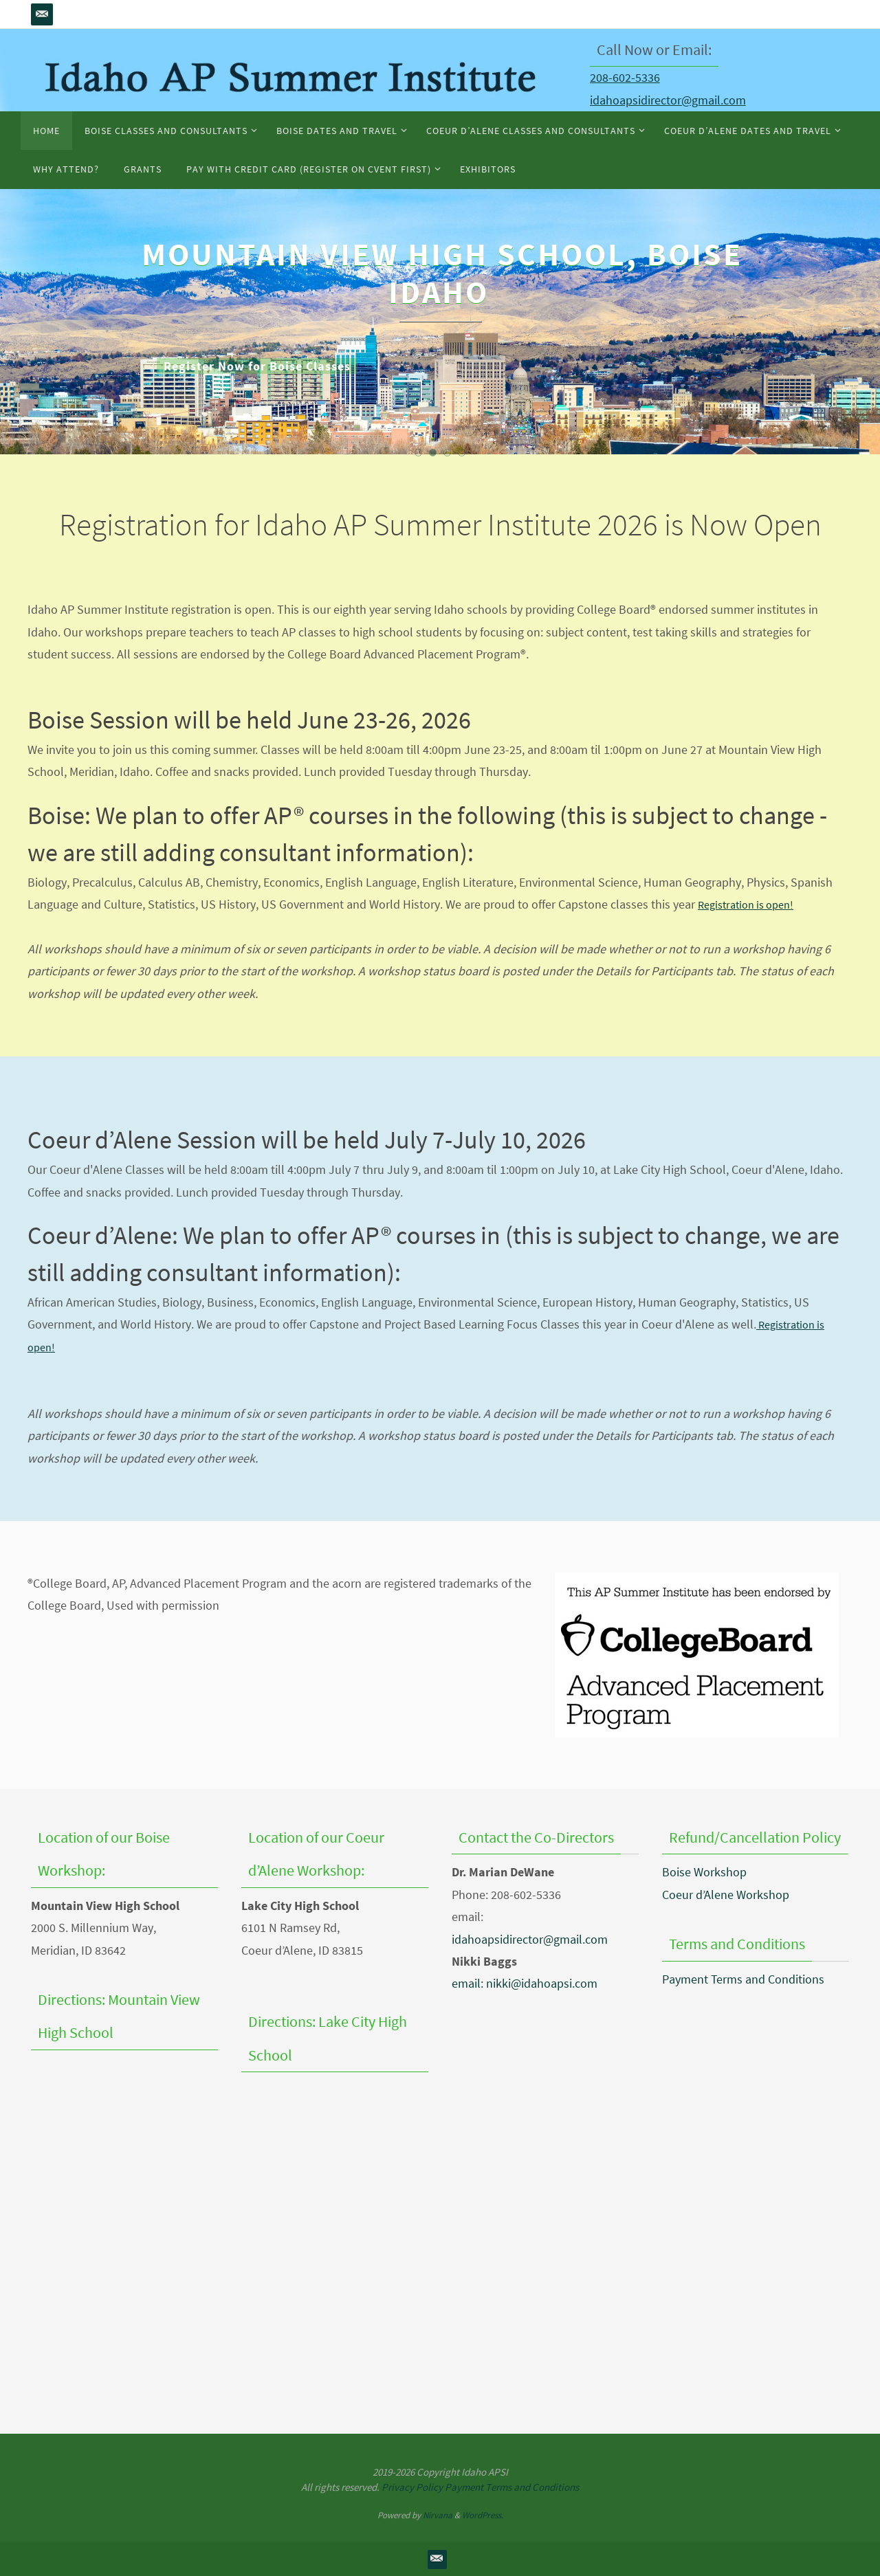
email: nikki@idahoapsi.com (524, 1983)
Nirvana (437, 2515)
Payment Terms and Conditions (743, 1979)
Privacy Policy (412, 2487)
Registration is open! (751, 904)
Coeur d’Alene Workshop (725, 1894)
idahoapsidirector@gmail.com (668, 100)
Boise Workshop (704, 1872)
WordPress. (482, 2515)
